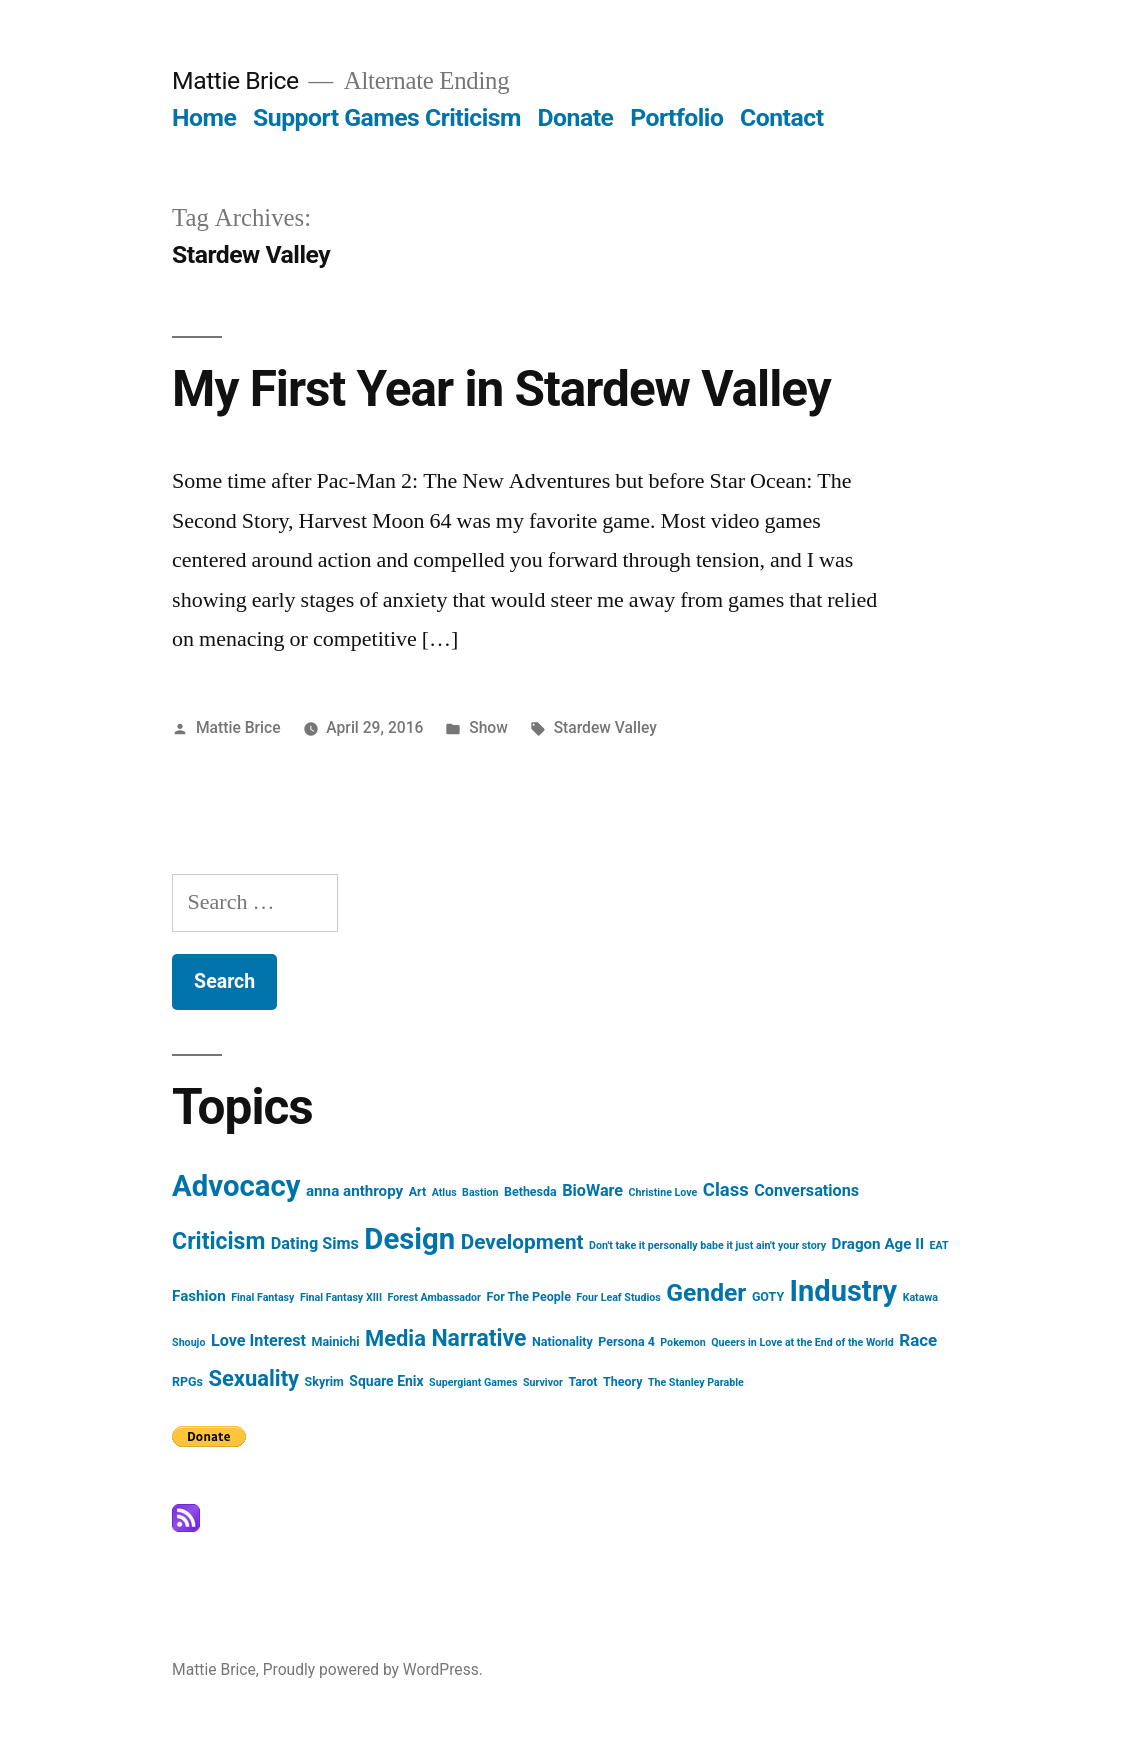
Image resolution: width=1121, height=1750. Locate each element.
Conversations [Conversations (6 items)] (806, 1190)
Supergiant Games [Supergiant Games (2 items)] (473, 1382)
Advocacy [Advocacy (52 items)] (236, 1186)
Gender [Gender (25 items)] (706, 1292)
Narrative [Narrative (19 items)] (478, 1338)
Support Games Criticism (387, 117)
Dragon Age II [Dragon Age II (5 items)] (878, 1244)
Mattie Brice (235, 80)
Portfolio (676, 117)
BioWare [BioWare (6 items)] (592, 1190)
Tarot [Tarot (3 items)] (582, 1381)
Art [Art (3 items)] (417, 1191)
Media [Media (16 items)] (395, 1338)
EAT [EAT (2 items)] (939, 1245)
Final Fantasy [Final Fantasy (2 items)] (262, 1297)
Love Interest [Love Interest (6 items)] (258, 1340)
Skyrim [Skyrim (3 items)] (324, 1381)
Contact (781, 117)
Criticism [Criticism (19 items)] (218, 1241)
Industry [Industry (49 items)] (844, 1291)
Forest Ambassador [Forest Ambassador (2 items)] (434, 1297)
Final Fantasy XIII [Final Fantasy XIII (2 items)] (341, 1297)
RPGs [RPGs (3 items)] (187, 1381)
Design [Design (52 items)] (409, 1239)
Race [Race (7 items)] (918, 1340)
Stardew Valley (605, 727)
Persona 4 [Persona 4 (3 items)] (626, 1341)
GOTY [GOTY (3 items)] (768, 1296)
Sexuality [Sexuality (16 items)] (254, 1378)
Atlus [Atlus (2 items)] (444, 1192)
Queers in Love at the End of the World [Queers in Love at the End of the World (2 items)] (802, 1342)
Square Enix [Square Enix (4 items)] (386, 1381)
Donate (576, 117)
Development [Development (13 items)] (522, 1242)
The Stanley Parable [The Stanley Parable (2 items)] (696, 1382)
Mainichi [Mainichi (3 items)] (336, 1341)
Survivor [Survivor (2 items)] (543, 1382)
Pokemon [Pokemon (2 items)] (682, 1342)
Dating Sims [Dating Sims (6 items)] (315, 1243)
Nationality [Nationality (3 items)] (562, 1341)
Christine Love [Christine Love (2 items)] (663, 1192)
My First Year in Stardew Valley (501, 389)
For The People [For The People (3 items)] (528, 1296)
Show (488, 727)
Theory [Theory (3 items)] (622, 1381)
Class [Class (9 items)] (726, 1190)
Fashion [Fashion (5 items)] (199, 1296)
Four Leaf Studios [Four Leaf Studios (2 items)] (618, 1297)
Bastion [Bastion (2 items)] (480, 1192)
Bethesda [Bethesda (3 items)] (530, 1191)
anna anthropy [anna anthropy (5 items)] (354, 1191)
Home (204, 117)
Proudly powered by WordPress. (373, 1669)
